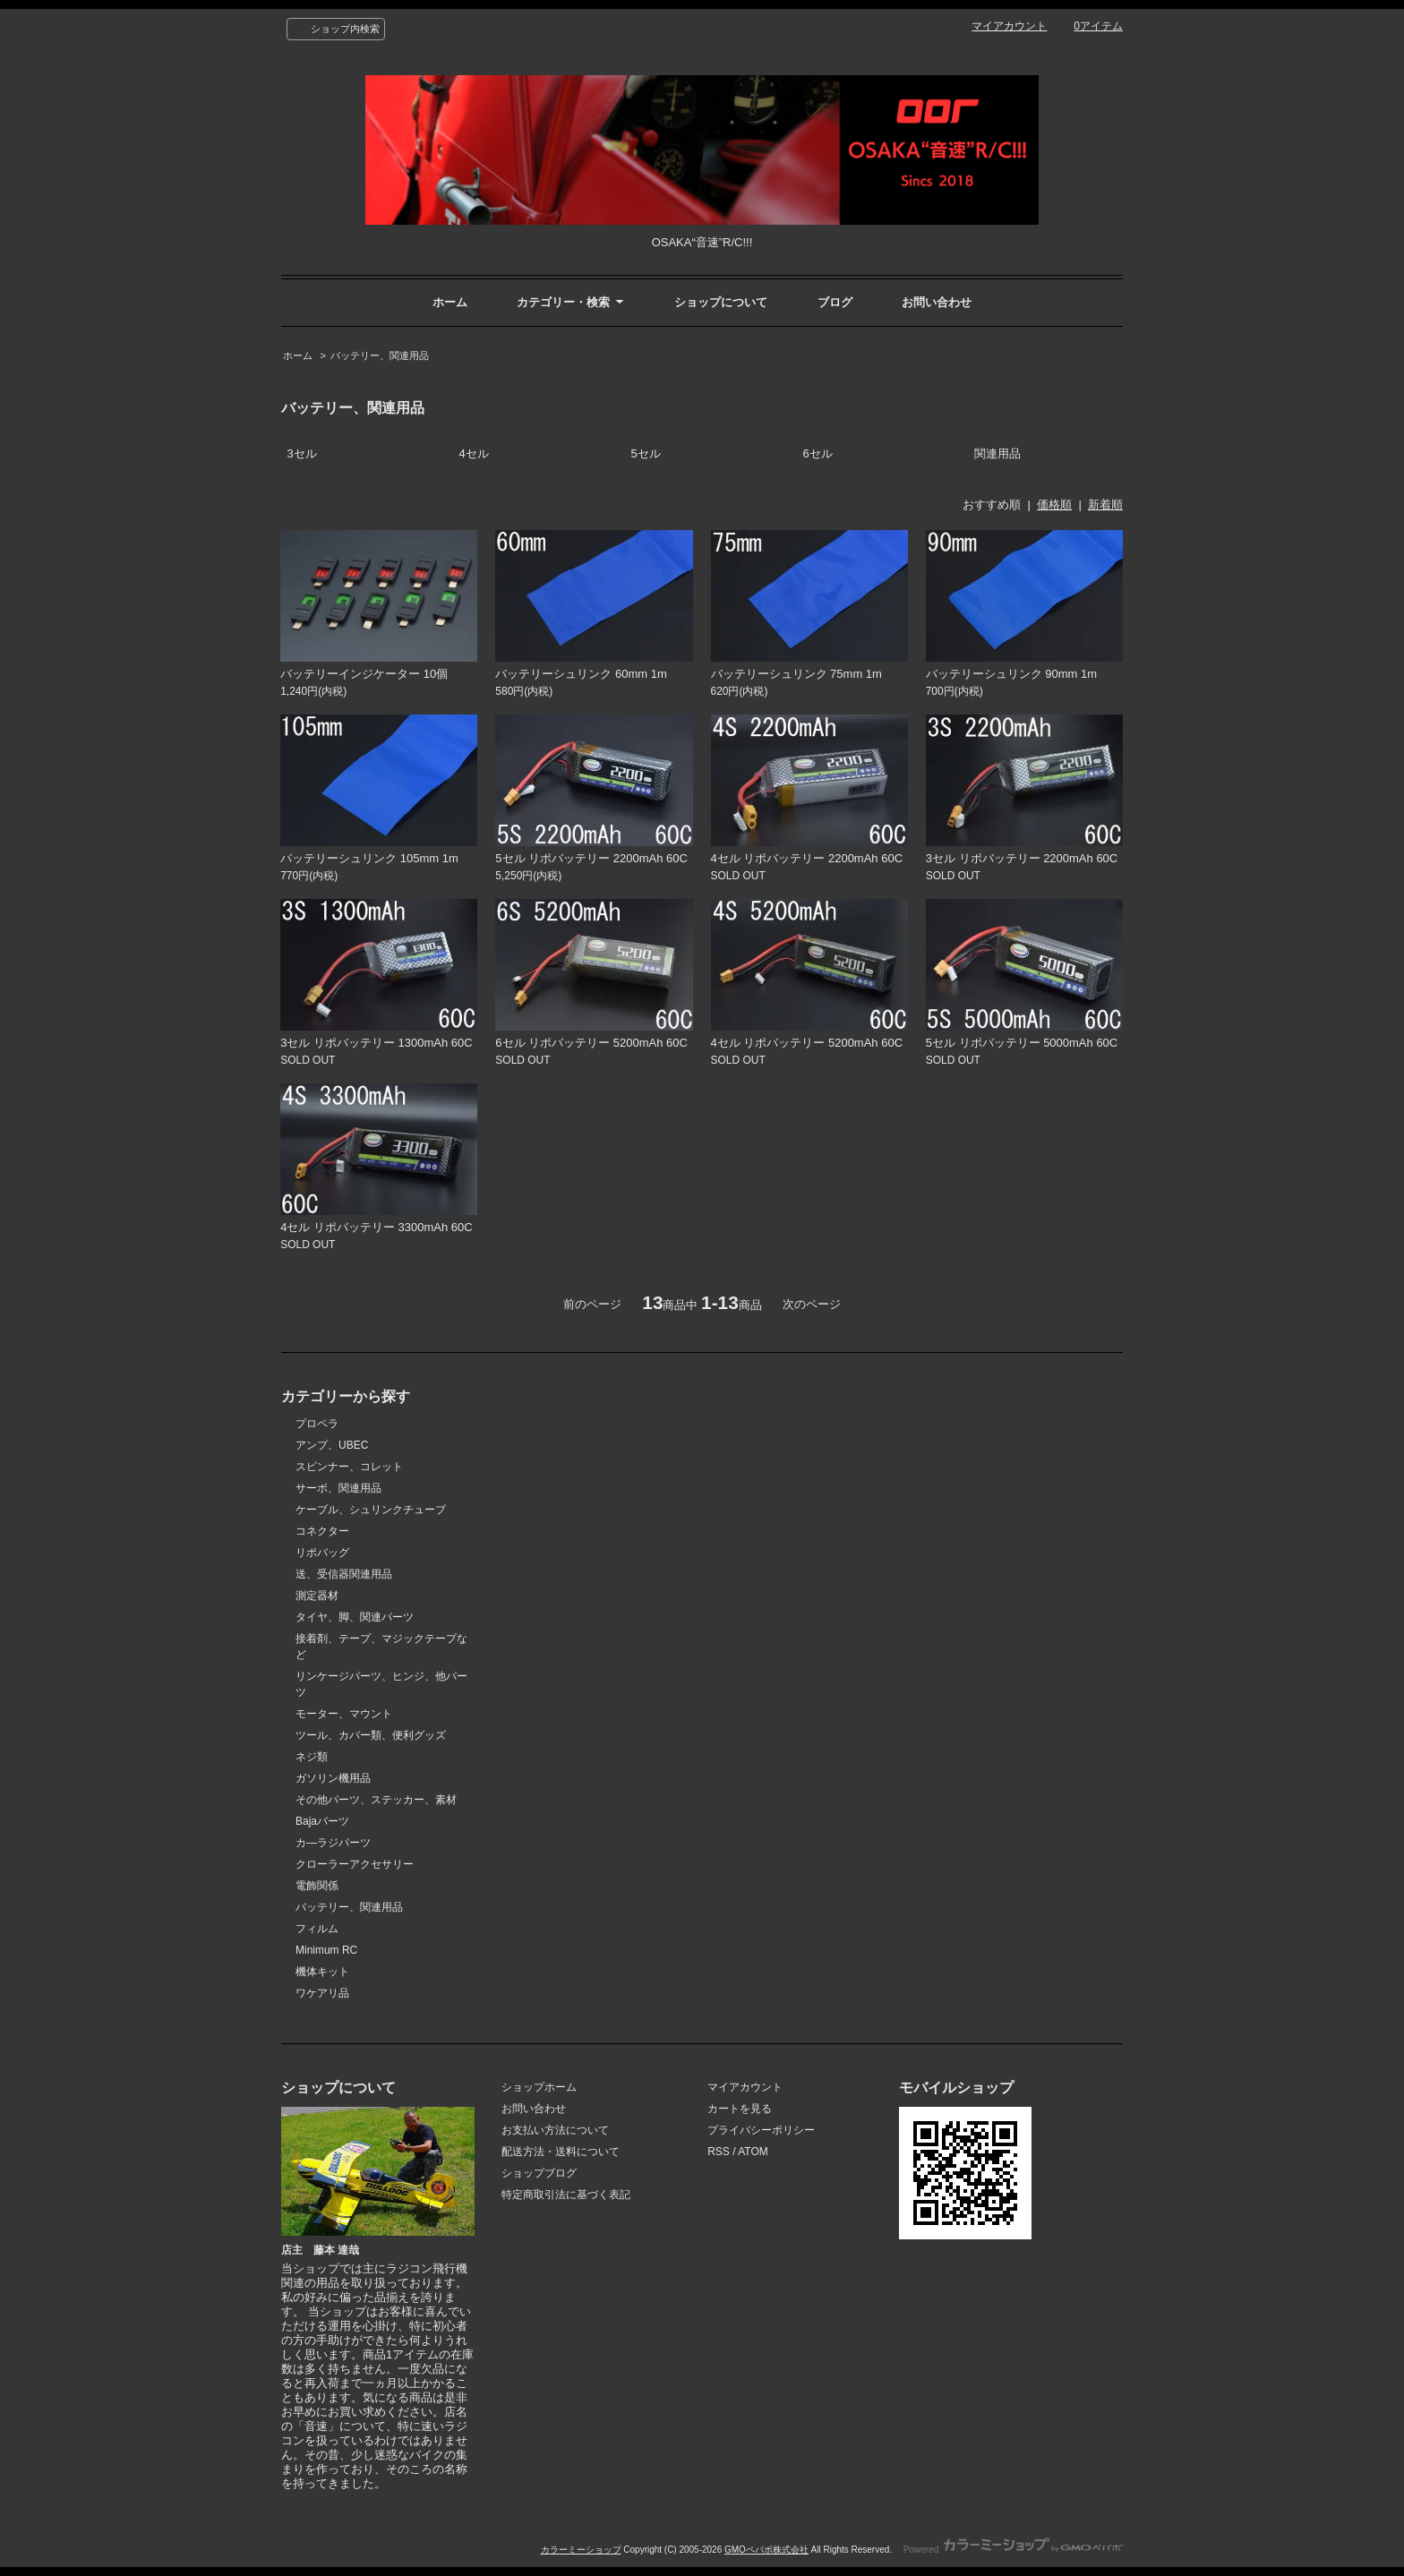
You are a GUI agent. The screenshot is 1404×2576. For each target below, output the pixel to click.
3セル (302, 453)
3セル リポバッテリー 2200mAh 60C (1022, 858)
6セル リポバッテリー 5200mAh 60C (591, 1042)
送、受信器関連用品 (343, 1574)
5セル (645, 453)
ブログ (835, 302)
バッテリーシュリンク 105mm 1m (369, 858)
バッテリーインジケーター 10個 (364, 673)
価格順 (1054, 504)
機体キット (322, 1971)
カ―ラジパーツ (333, 1842)
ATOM (753, 2151)
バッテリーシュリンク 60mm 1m (580, 673)
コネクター (322, 1531)
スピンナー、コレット (349, 1466)
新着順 (1105, 504)
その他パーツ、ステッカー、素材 (376, 1799)
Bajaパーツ (322, 1821)
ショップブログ (539, 2173)
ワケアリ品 (322, 1993)
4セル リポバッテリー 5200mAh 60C (807, 1042)
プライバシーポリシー (761, 2130)
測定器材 (316, 1595)
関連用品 (997, 453)
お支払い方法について (555, 2130)
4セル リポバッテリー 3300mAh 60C (376, 1227)
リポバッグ (322, 1552)
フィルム (316, 1928)
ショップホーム (539, 2087)
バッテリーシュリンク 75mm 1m (796, 673)
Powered (1013, 2550)
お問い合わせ (937, 302)
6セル (817, 453)
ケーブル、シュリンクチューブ (370, 1509)
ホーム (449, 302)
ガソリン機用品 (333, 1778)
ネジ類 (311, 1756)
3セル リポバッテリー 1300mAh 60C (376, 1042)
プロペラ (316, 1423)
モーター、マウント (343, 1713)
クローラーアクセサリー (354, 1864)
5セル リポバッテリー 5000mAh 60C (1022, 1042)
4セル (473, 453)
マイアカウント (1009, 26)
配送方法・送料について (560, 2151)
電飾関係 (316, 1885)
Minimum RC (326, 1950)
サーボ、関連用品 (338, 1488)
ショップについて (720, 302)
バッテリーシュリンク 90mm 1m (1011, 673)
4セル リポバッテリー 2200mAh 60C (807, 858)
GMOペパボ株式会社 (766, 2550)
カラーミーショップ (581, 2550)
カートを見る (739, 2108)
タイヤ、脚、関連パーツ (354, 1617)
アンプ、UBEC (331, 1445)
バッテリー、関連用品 (379, 355)
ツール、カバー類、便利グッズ (370, 1735)
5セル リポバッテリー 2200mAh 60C (591, 858)
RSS (718, 2151)
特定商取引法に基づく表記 (565, 2194)
